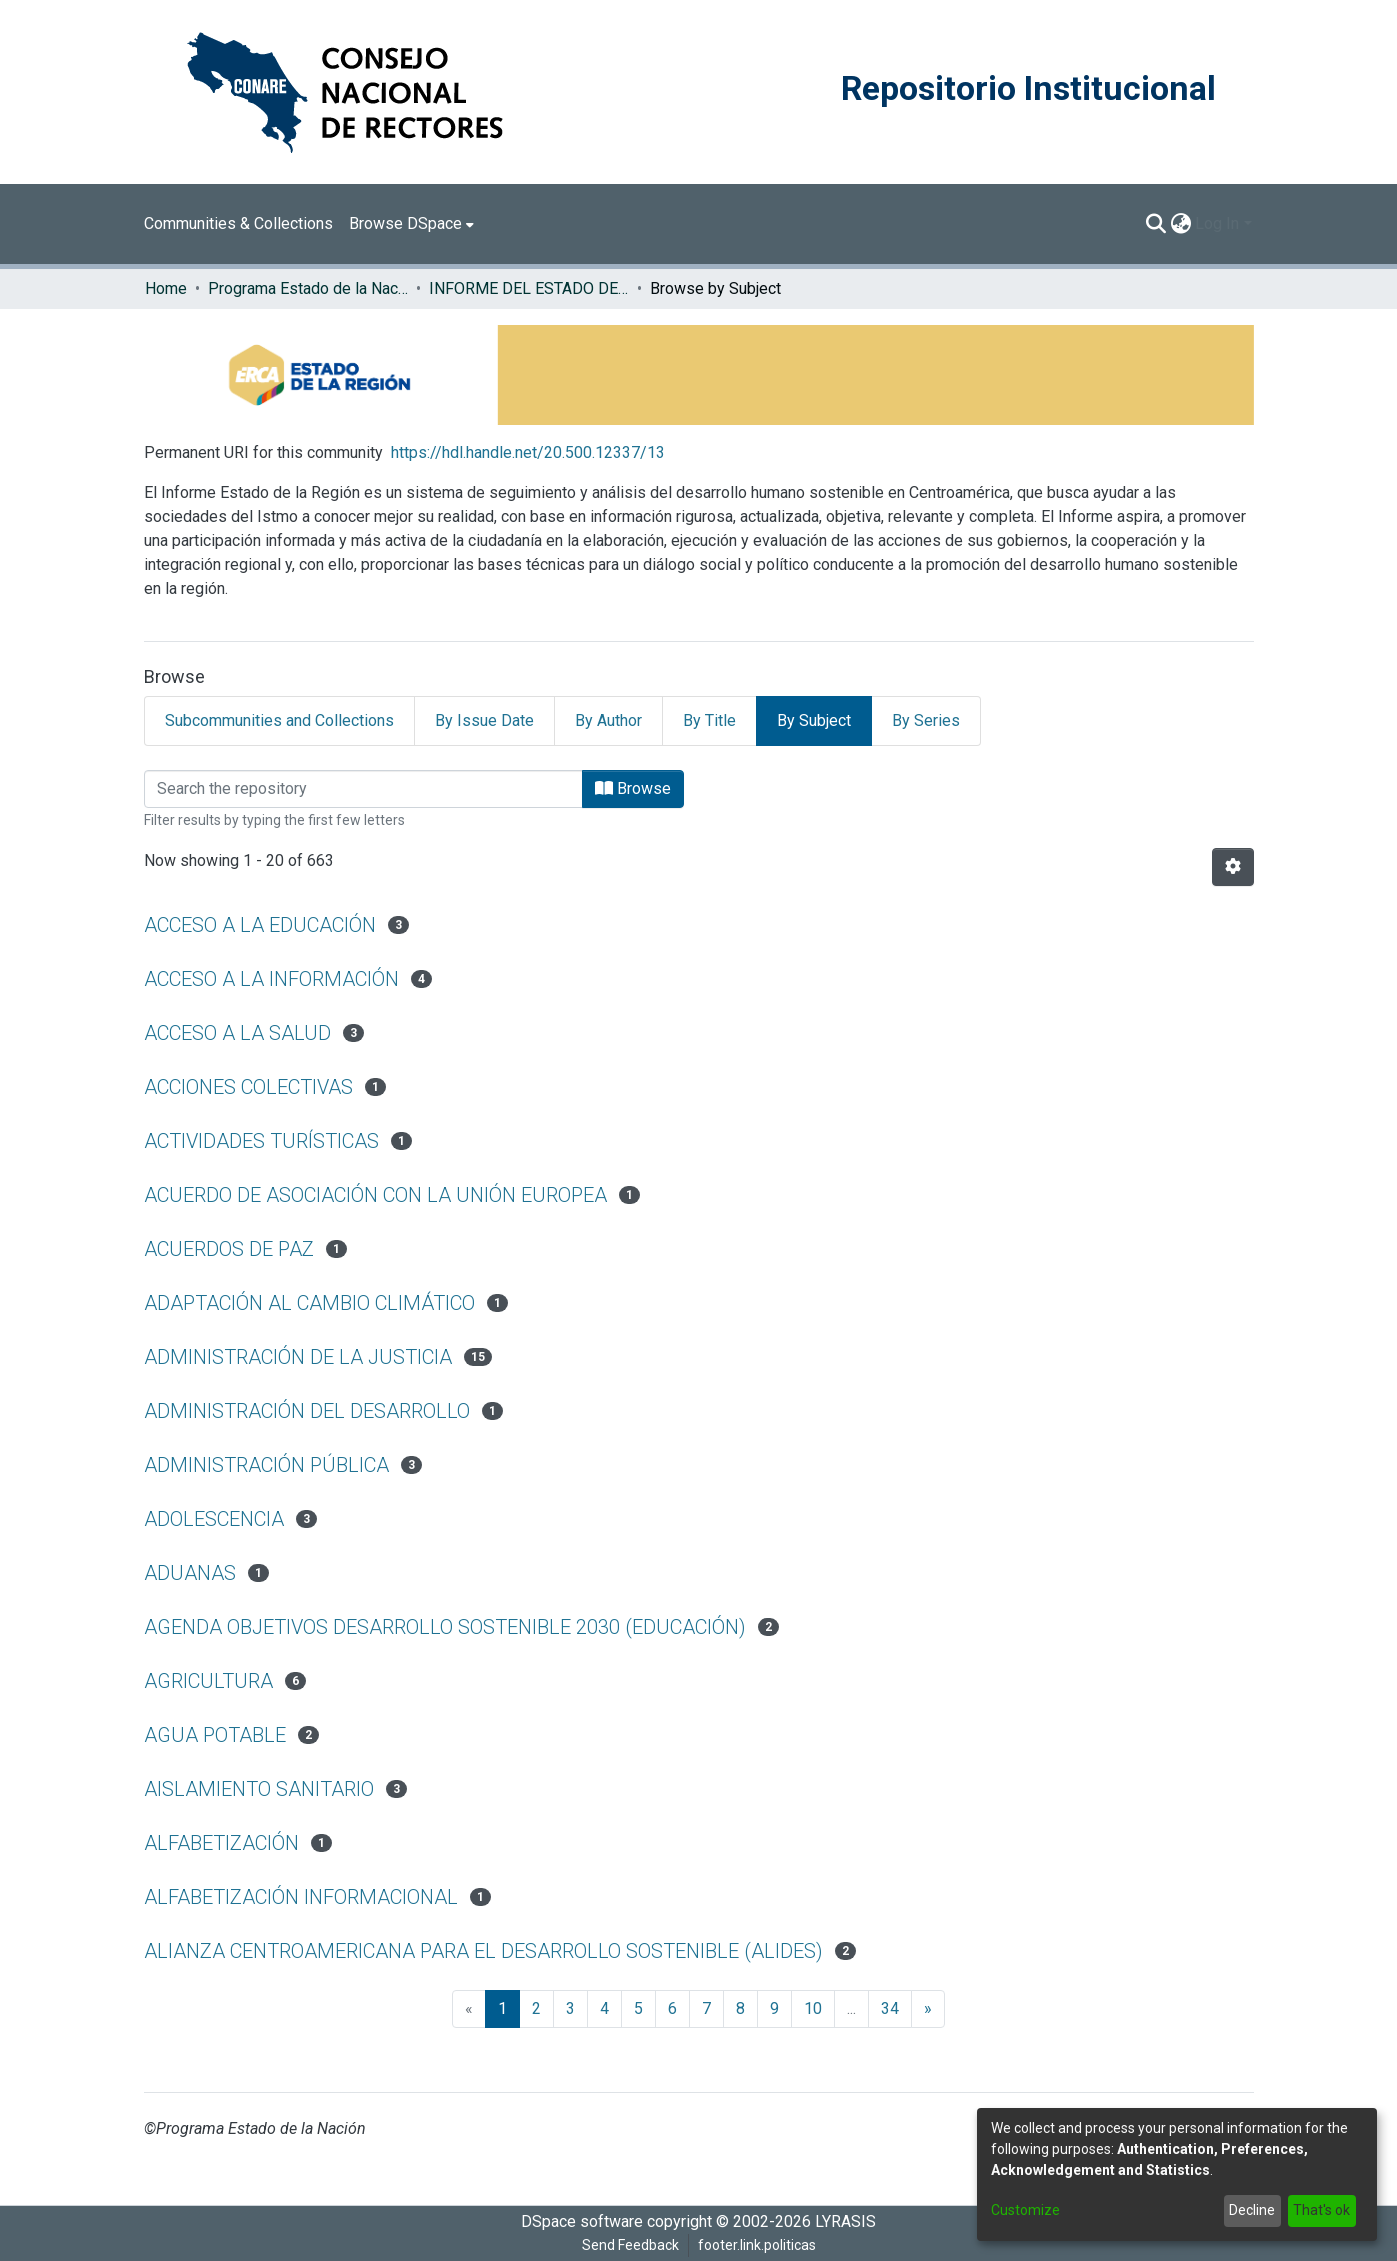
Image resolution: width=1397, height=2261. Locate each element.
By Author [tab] (608, 720)
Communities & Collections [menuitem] (238, 223)
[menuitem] (411, 224)
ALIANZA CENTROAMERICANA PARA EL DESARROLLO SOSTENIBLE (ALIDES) (483, 1951)
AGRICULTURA (208, 1681)
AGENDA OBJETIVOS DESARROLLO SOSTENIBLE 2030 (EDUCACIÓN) (445, 1627)
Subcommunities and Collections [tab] (279, 720)
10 (813, 2008)
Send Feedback (630, 2245)
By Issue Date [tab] (484, 720)
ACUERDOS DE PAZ (229, 1249)
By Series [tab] (926, 720)
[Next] (928, 2009)
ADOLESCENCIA (214, 1519)
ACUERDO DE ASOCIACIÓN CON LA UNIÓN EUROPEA (375, 1195)
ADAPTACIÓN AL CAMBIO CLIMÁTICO (309, 1303)
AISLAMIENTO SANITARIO (259, 1789)
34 (890, 2008)
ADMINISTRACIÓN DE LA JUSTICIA (298, 1357)
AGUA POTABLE (215, 1735)
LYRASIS (845, 2221)
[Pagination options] (1233, 867)
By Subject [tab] (814, 720)
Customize (1025, 2210)
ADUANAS (190, 1573)
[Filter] (363, 789)
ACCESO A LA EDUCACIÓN (260, 925)
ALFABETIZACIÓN (221, 1843)
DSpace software (582, 2221)
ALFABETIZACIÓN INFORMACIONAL (301, 1897)
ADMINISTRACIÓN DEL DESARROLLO (307, 1411)
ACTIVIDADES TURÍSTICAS (261, 1141)
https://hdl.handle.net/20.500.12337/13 (528, 452)
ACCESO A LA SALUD (237, 1033)
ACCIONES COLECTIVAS (248, 1087)
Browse (633, 788)
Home (166, 288)
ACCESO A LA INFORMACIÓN (271, 979)
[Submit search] (1155, 224)
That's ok (1321, 2210)
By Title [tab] (709, 720)
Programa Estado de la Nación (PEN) (308, 288)
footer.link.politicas (757, 2245)
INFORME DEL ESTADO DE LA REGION (529, 288)
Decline (1252, 2210)
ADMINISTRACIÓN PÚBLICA (266, 1465)
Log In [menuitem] (1217, 223)
